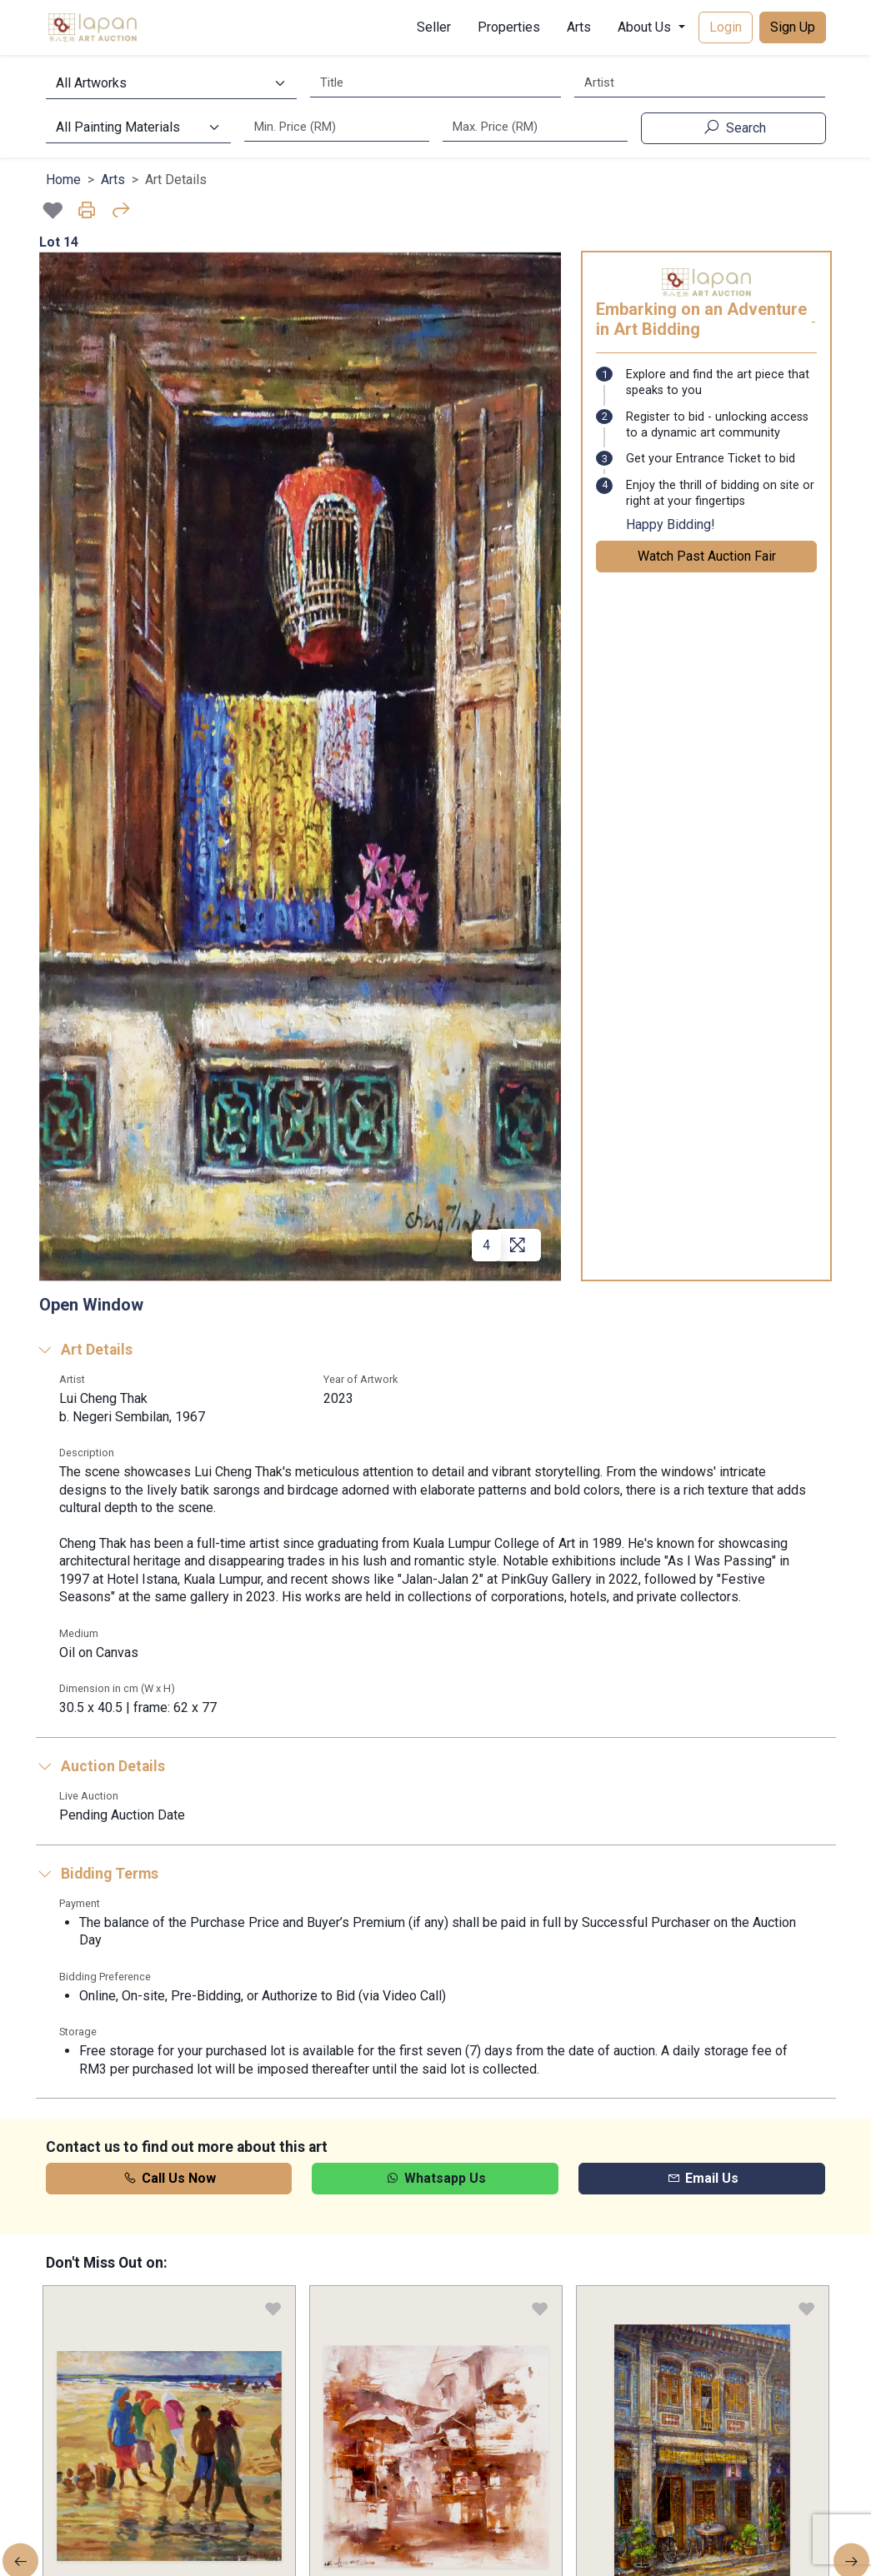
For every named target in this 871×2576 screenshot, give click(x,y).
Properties (509, 27)
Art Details (84, 1349)
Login (725, 27)
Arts (579, 27)
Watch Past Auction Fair (707, 556)
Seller (434, 27)
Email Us (701, 2178)
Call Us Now (169, 2178)
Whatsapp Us (435, 2178)
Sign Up (792, 27)
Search (733, 127)
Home (63, 179)
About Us (646, 27)
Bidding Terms (97, 1873)
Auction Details (100, 1766)
